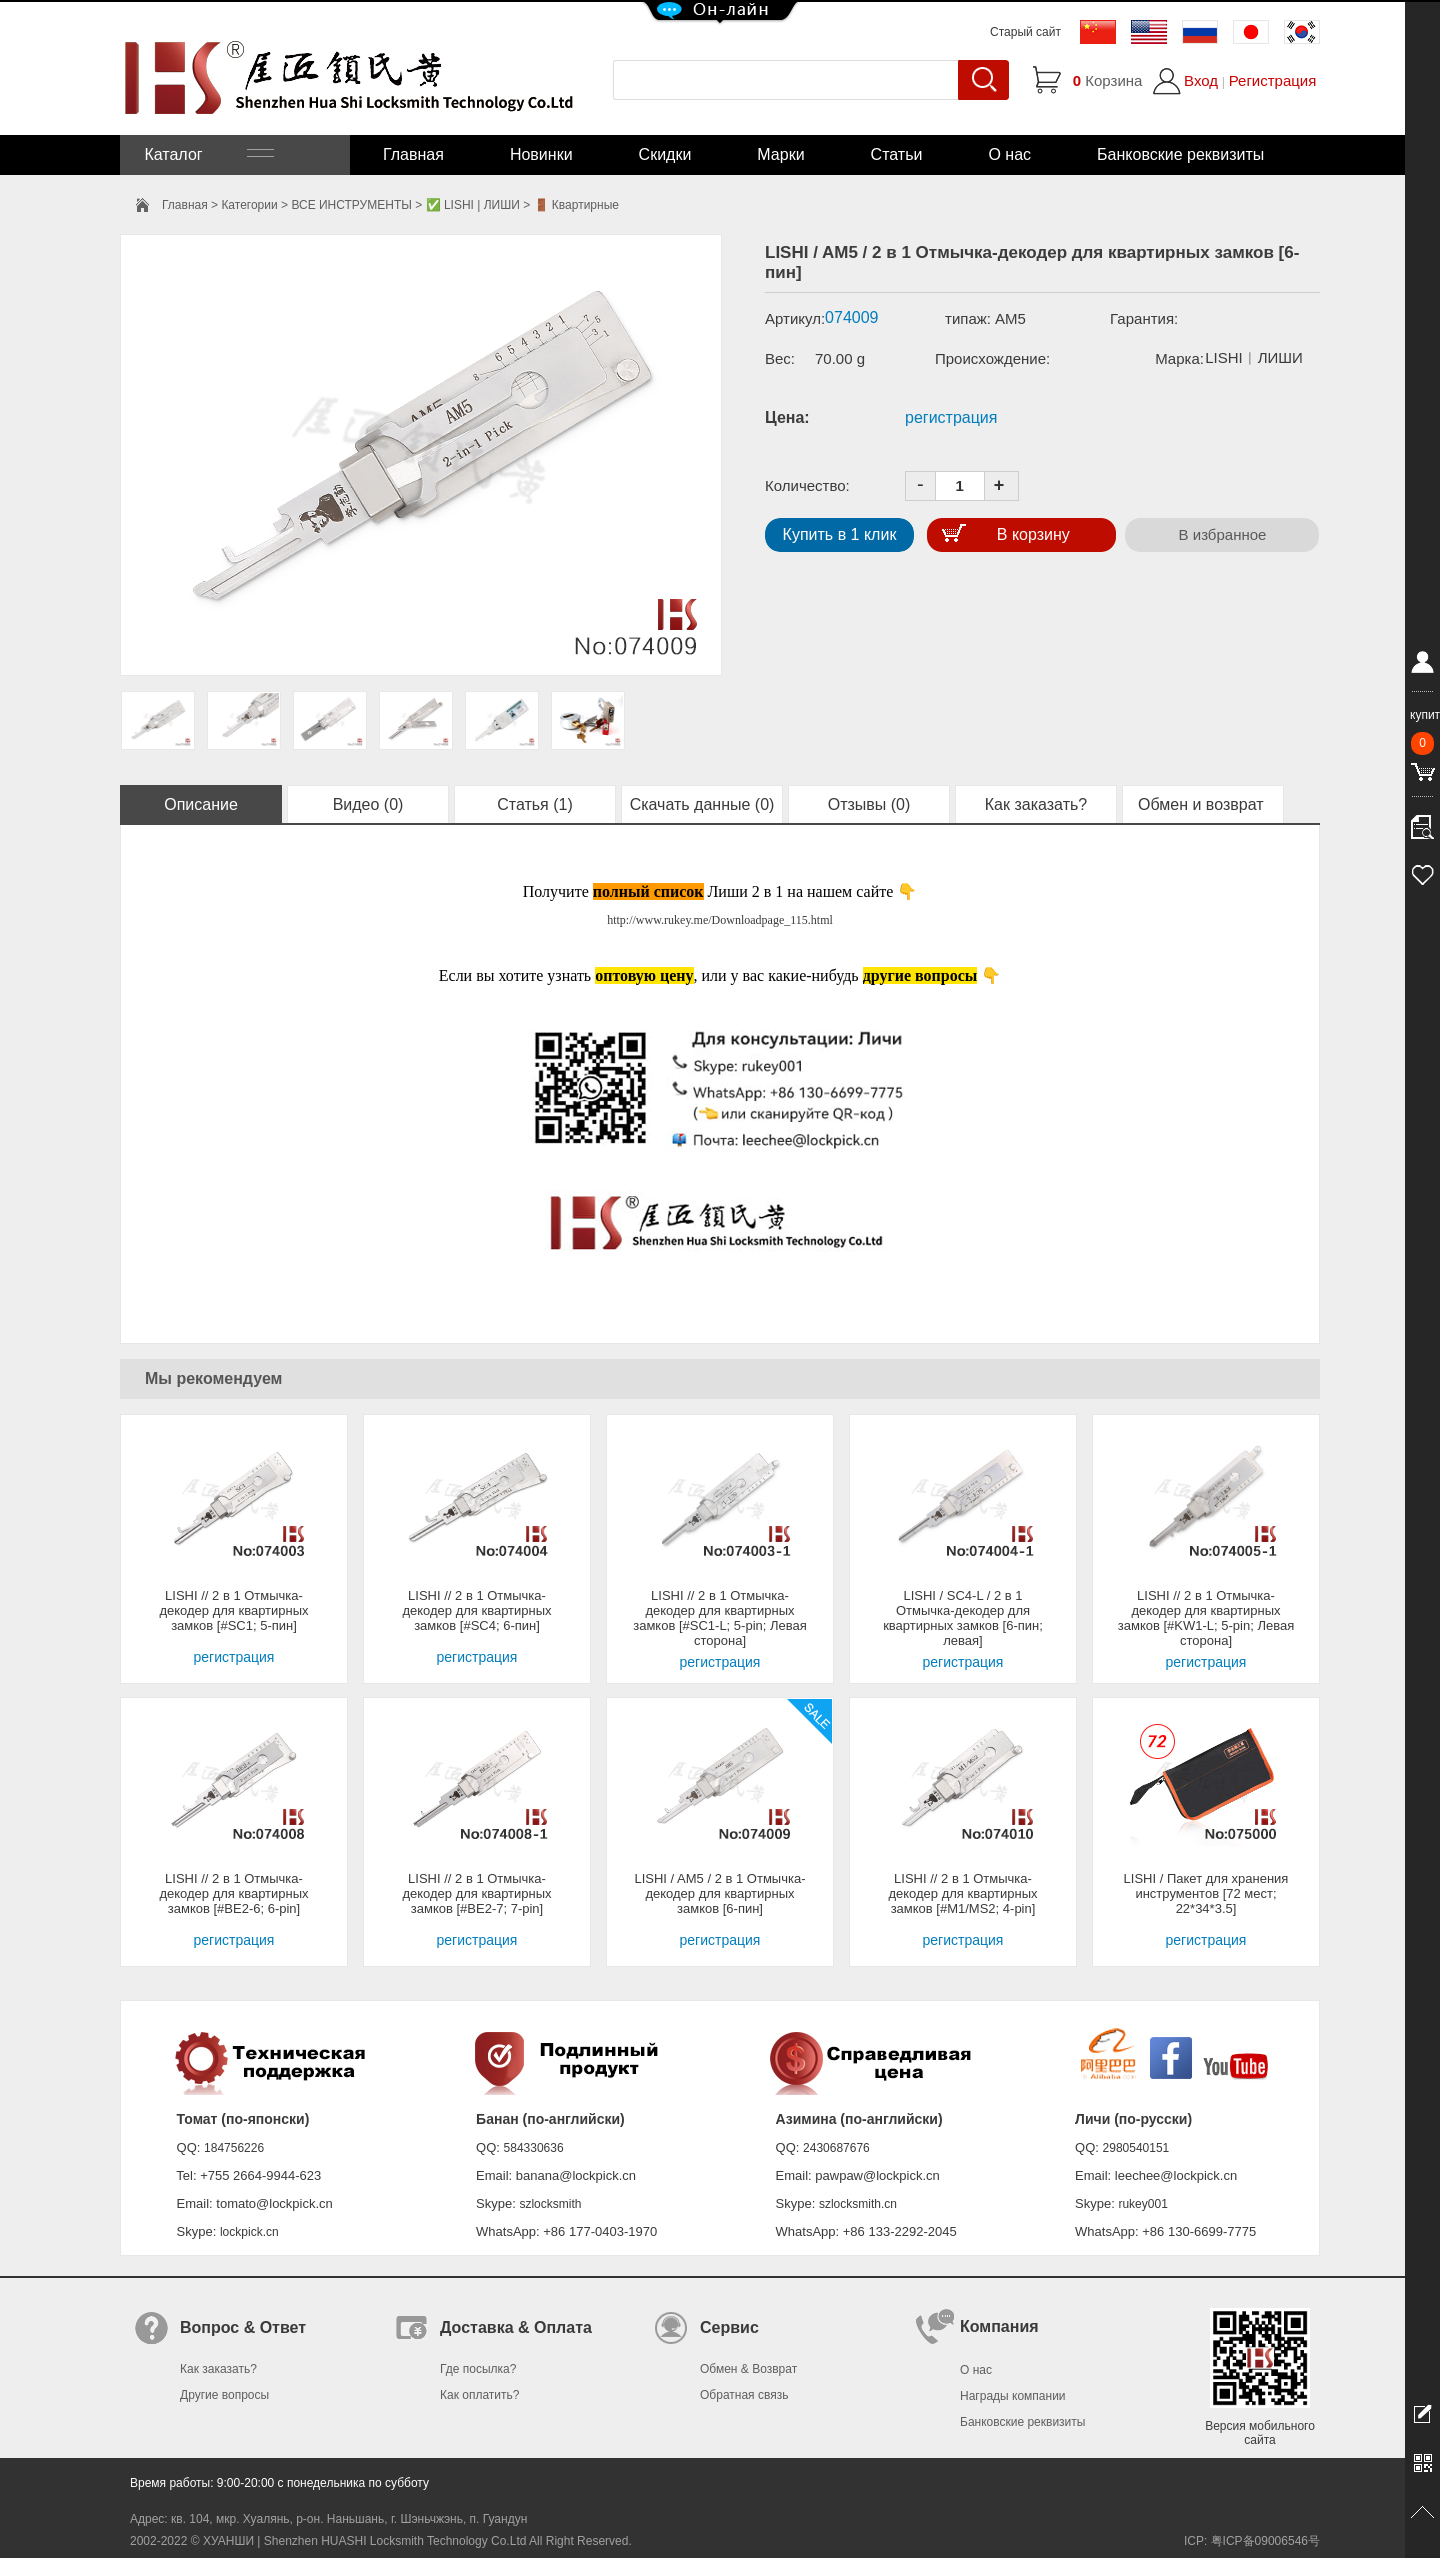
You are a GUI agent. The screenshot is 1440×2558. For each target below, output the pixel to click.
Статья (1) (535, 804)
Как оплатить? (479, 2395)
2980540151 (1136, 2148)
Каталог (207, 154)
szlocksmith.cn (858, 2204)
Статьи (897, 154)
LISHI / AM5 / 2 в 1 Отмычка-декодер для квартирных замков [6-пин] (719, 1893)
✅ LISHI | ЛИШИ (473, 205)
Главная (413, 154)
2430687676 (836, 2148)
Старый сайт (1025, 32)
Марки (780, 154)
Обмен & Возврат (748, 2369)
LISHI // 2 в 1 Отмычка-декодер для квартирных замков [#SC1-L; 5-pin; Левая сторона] (720, 1618)
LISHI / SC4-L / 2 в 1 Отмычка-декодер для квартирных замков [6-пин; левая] (963, 1618)
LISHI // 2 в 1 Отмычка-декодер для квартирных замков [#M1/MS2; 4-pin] (962, 1893)
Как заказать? (1036, 804)
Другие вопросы (224, 2395)
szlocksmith (550, 2204)
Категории (249, 205)
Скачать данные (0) (702, 804)
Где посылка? (478, 2369)
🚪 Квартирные (576, 205)
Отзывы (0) (869, 804)
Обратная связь (744, 2395)
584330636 (534, 2148)
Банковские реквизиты (1180, 154)
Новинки (541, 154)
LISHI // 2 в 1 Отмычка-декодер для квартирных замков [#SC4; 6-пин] (476, 1610)
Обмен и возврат (1203, 804)
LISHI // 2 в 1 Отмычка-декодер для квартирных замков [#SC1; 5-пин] (233, 1610)
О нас (1009, 154)
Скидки (665, 154)
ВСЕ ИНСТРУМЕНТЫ (351, 205)
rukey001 (1142, 2204)
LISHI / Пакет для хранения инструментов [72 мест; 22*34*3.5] (1206, 1893)
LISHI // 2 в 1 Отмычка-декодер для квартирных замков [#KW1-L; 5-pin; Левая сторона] (1206, 1618)
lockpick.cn (249, 2232)
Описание (201, 804)
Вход (1201, 80)
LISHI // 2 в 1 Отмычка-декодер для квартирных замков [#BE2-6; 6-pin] (233, 1893)
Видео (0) (368, 804)
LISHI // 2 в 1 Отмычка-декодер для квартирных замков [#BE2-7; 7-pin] (476, 1893)
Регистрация (1273, 80)
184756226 (234, 2148)
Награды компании (1013, 2396)
